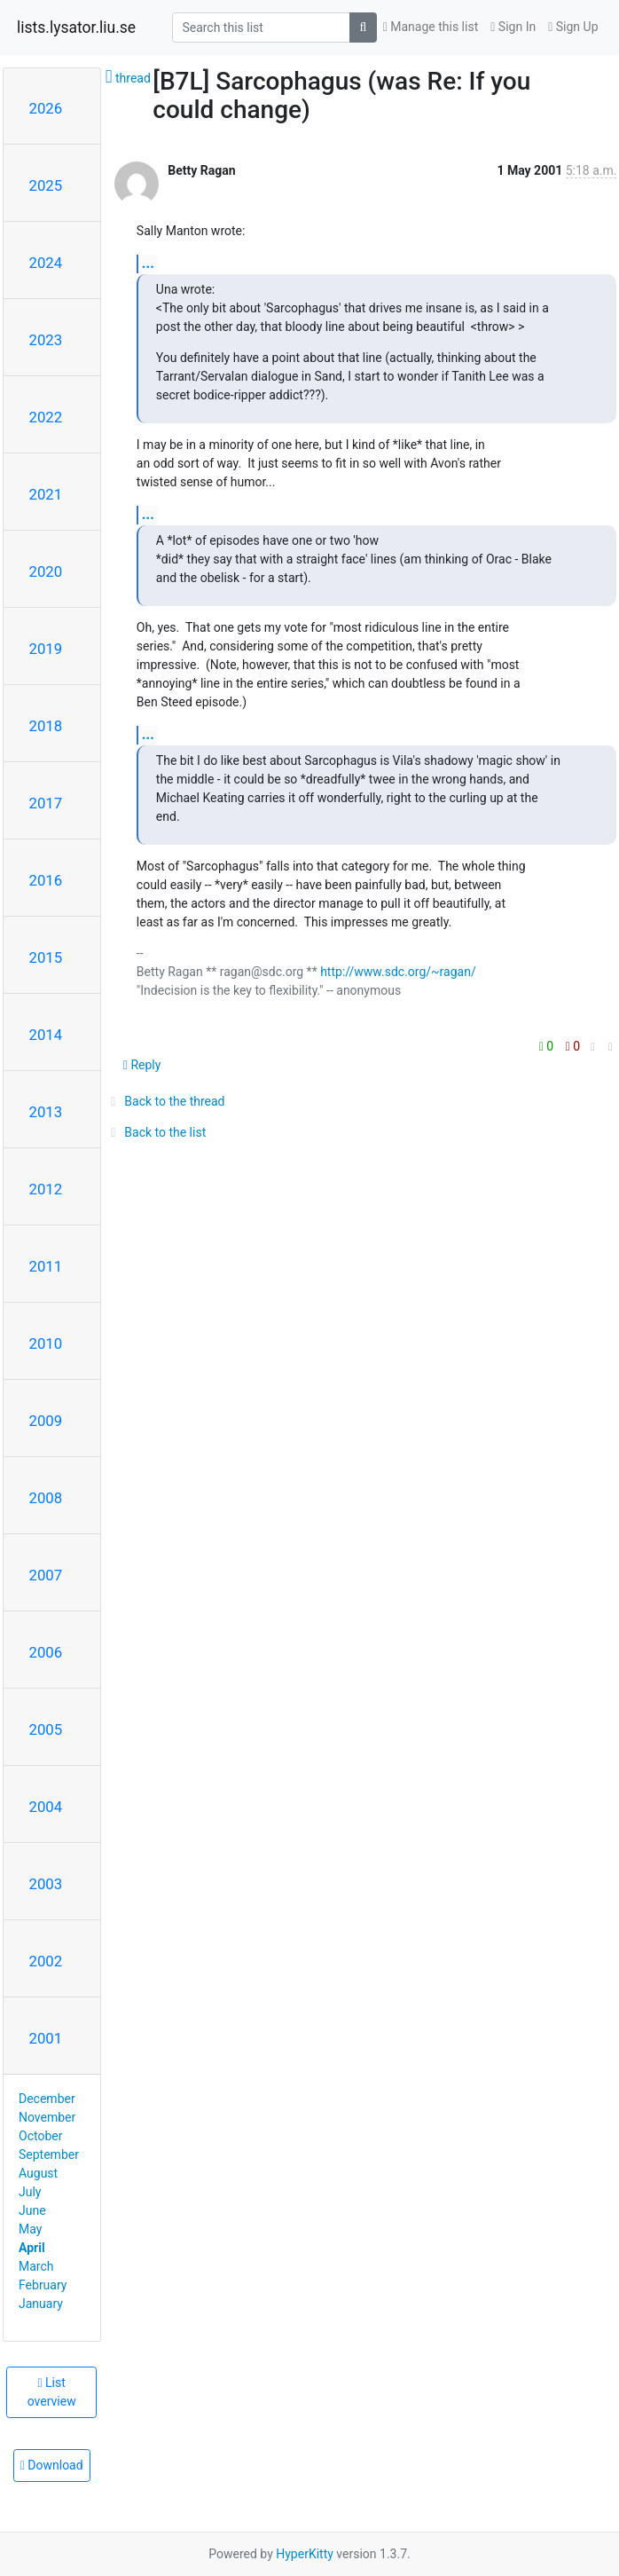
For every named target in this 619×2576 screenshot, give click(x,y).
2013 (46, 1112)
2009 (46, 1421)
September (49, 2154)
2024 (46, 263)
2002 (46, 1961)
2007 (46, 1575)
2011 (46, 1266)
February (43, 2285)
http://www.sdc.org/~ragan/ (398, 972)
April (32, 2248)
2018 (46, 726)
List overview (51, 2391)
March (36, 2266)
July (30, 2192)
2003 (46, 1884)
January (41, 2303)
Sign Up (573, 27)
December (47, 2099)
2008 (46, 1498)
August (38, 2173)
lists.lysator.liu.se (76, 27)
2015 (46, 957)
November (47, 2117)
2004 (46, 1807)
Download (51, 2465)
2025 (46, 185)
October (40, 2136)
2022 (46, 417)
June (32, 2210)
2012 (46, 1189)
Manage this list (431, 27)
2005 (46, 1729)
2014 (46, 1035)
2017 (46, 803)
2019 (46, 649)
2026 (46, 108)
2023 (46, 340)
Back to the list (156, 1132)
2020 (46, 571)
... (148, 263)
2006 (46, 1652)
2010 (46, 1343)
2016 (46, 880)
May (30, 2229)
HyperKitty (304, 2554)
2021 (46, 494)
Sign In (513, 27)
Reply (142, 1065)
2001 (46, 2038)
